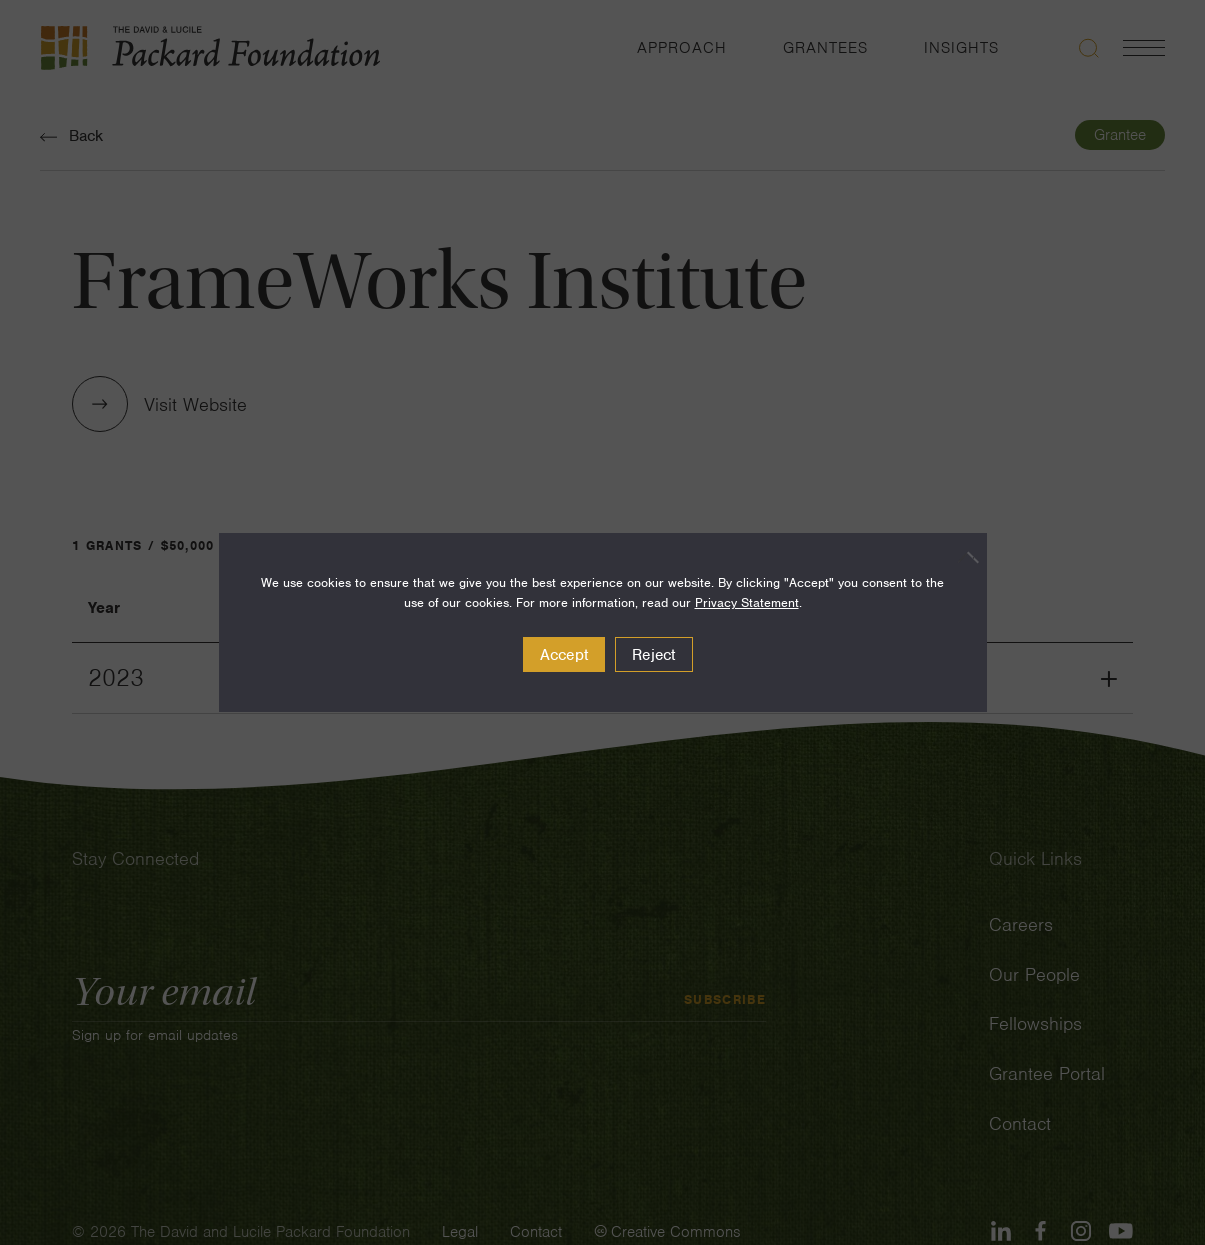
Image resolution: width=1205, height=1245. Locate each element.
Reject (654, 655)
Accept (564, 655)
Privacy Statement (747, 602)
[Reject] (962, 557)
